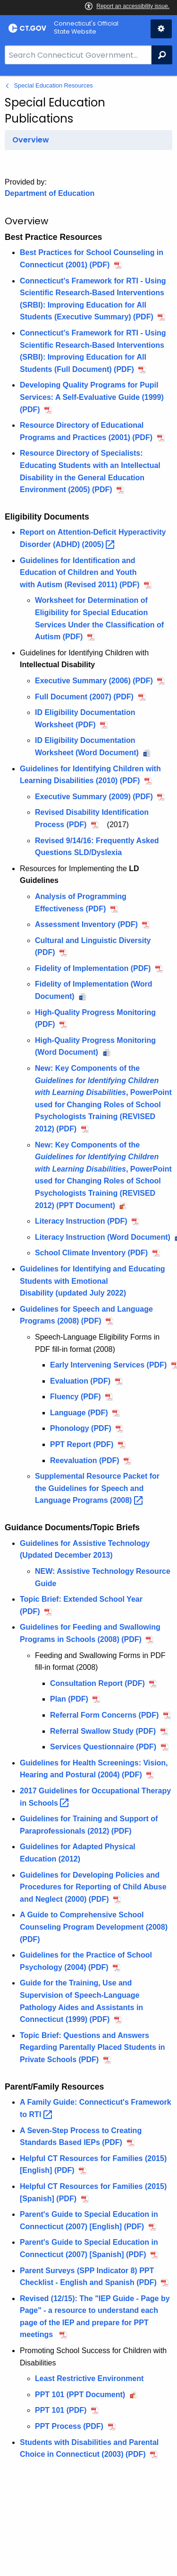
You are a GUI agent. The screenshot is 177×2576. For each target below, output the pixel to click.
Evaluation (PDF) (80, 1381)
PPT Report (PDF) (81, 1444)
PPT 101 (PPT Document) (80, 2395)
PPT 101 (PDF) (60, 2410)
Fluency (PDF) (75, 1397)
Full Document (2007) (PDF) (84, 697)
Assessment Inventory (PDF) (86, 924)
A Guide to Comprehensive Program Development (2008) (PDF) (94, 1927)
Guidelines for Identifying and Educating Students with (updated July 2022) (92, 1281)
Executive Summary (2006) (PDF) (94, 681)
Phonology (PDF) (80, 1428)
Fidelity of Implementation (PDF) (93, 968)
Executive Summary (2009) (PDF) (94, 797)
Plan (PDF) (69, 1699)
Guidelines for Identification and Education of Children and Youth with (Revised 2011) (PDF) (80, 572)
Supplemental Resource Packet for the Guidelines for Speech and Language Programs (97, 1488)
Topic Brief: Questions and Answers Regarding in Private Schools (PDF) (92, 2047)
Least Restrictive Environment (91, 2378)
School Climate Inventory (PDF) (91, 1253)
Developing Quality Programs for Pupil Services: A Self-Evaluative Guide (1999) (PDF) (92, 397)
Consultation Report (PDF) (97, 1683)
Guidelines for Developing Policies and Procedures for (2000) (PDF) (93, 1887)
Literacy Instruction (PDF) (81, 1221)
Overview (30, 139)
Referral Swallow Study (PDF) (103, 1731)
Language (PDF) (79, 1413)
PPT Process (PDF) (69, 2426)
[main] (88, 1326)
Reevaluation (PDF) (84, 1460)
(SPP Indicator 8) (78, 2271)
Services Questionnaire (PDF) (103, 1747)
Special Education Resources (53, 85)
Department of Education (49, 193)
